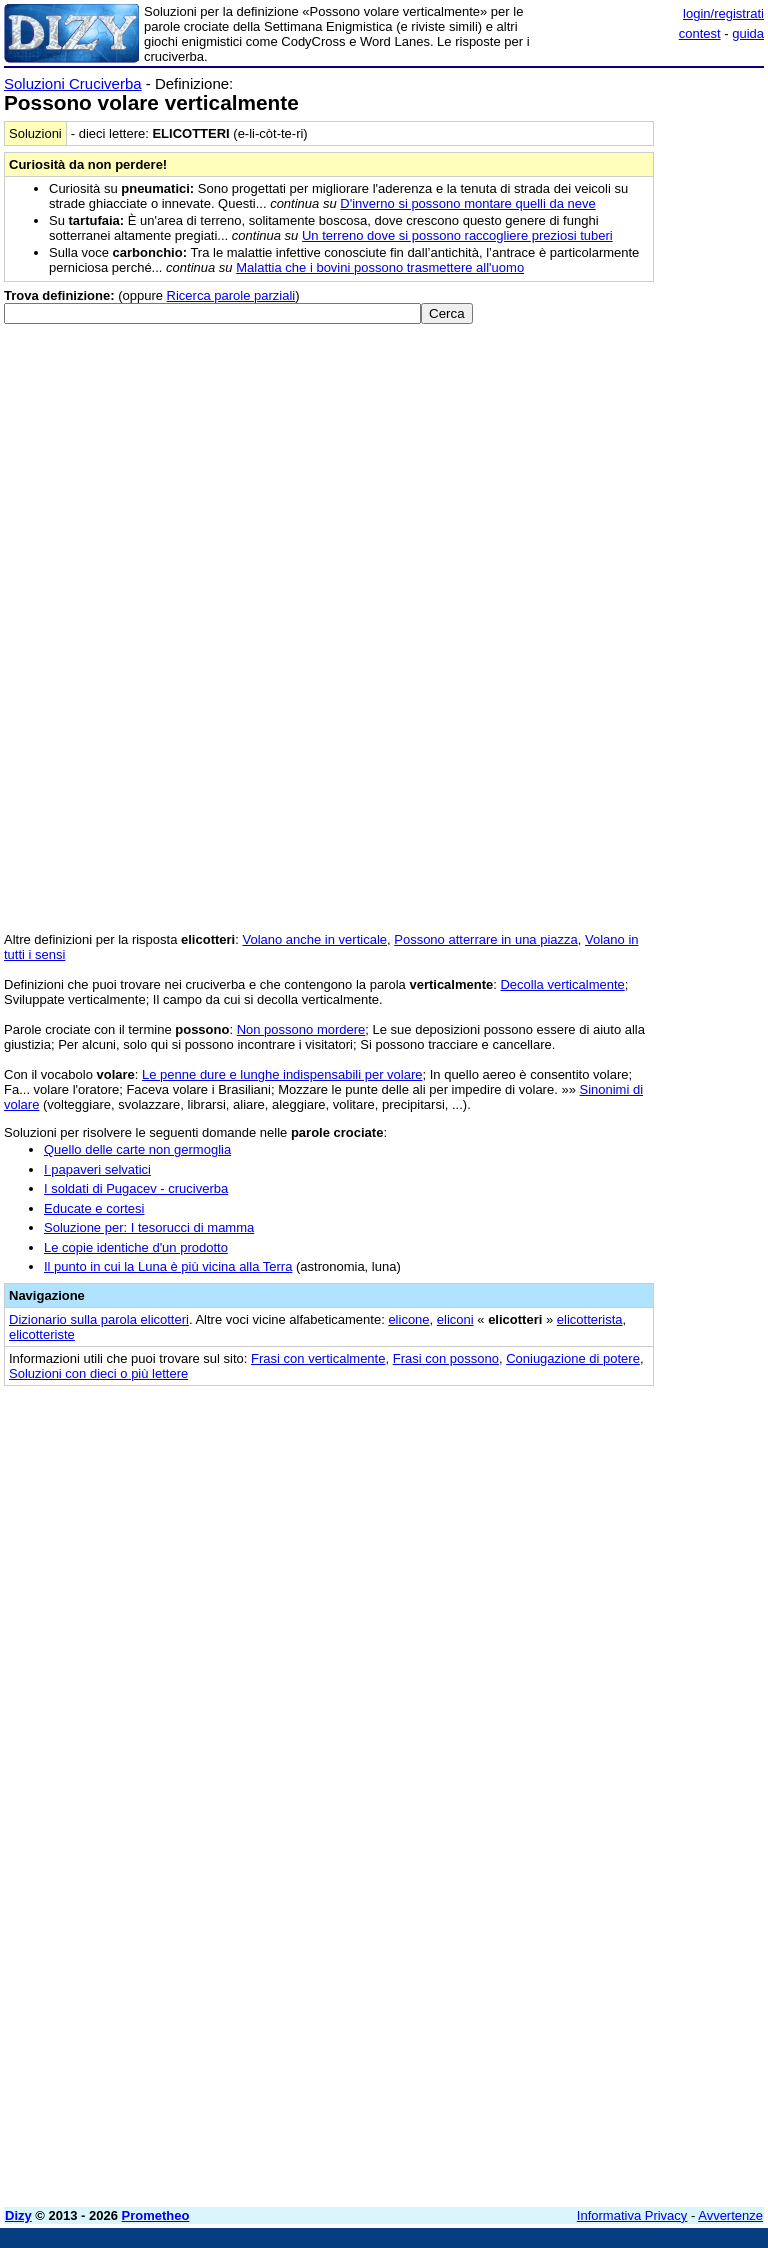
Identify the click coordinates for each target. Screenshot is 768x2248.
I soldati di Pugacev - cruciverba (136, 1188)
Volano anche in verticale (314, 939)
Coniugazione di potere (573, 1358)
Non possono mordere (301, 1029)
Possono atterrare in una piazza (486, 939)
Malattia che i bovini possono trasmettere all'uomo (380, 267)
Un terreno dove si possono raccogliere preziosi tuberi (457, 235)
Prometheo (156, 2215)
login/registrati (723, 13)
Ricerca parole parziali (231, 295)
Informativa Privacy (632, 2215)
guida (748, 33)
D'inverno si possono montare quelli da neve (467, 203)
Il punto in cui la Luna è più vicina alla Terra (168, 1266)
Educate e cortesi (94, 1208)
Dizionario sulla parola (99, 1319)
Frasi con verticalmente (318, 1358)
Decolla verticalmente (562, 984)
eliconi (455, 1319)
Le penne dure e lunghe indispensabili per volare (282, 1074)
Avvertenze (730, 2215)
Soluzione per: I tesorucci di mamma (149, 1227)
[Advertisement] (614, 1524)
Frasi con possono (446, 1358)
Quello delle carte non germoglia (137, 1149)
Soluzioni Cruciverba (73, 83)
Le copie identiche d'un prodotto (136, 1247)
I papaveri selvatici (97, 1169)
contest (700, 33)
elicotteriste (42, 1334)
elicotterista (590, 1319)
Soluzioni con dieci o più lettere (98, 1373)
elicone (408, 1319)
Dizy (18, 2215)
